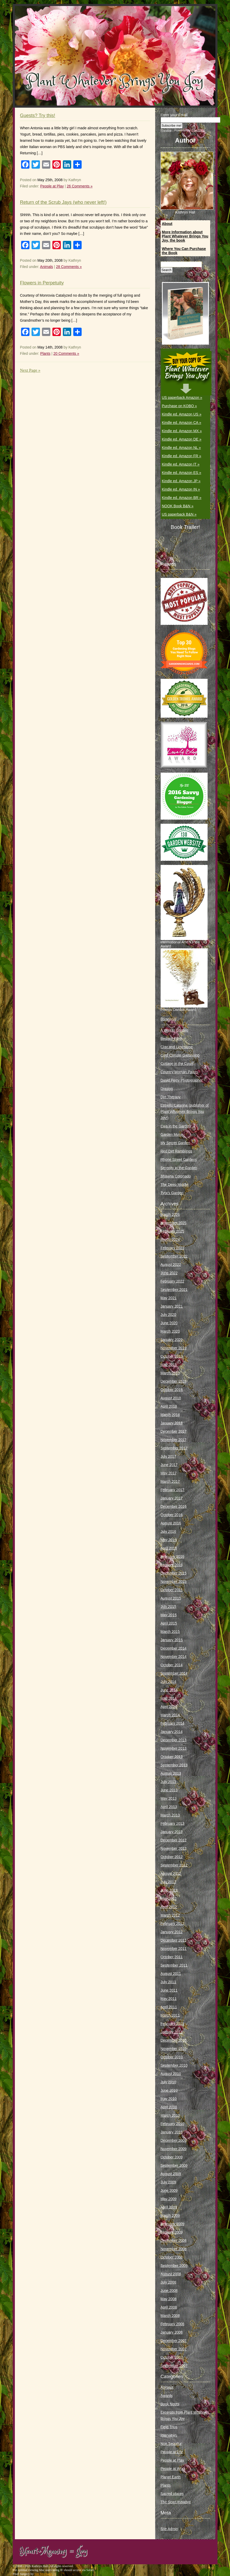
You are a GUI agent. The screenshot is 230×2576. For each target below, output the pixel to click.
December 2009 (174, 2140)
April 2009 (169, 2207)
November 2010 (174, 2049)
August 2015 (171, 1598)
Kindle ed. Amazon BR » (182, 498)
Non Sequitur (171, 2443)
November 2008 (174, 2249)
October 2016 (172, 1515)
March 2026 (170, 1214)
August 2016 (171, 1523)
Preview (166, 130)
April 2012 (169, 1907)
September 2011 (174, 1965)
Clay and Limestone (177, 1047)
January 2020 (172, 1340)
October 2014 (172, 1665)
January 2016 (172, 1565)
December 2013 (174, 1740)
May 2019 (169, 1365)
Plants (45, 353)
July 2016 (168, 1531)
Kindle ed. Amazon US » (182, 414)
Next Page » (30, 370)
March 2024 (170, 1239)
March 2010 (170, 2115)
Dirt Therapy (171, 1097)
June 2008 (169, 2290)
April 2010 (169, 2107)
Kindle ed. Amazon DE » (182, 439)
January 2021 (172, 1306)
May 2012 (169, 1898)
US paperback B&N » (179, 514)
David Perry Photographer (182, 1080)
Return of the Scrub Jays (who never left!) (63, 202)
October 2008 (172, 2257)
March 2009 (170, 2215)
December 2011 (174, 1940)
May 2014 (169, 1698)
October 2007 (172, 2357)
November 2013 (174, 1748)
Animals (46, 267)
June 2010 (169, 2090)
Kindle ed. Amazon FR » (181, 456)
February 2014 (172, 1723)
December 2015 (174, 1573)
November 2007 (174, 2349)
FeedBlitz (198, 130)
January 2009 (172, 2232)
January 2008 (172, 2332)
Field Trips (169, 2427)
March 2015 (170, 1631)
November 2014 (174, 1657)
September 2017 (174, 1448)
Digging (167, 1088)
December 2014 (174, 1648)
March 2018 (170, 1415)
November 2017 (174, 1440)
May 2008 (169, 2299)
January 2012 (172, 1932)
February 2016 (172, 1556)
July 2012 (168, 1882)
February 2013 (172, 1823)
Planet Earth (171, 2477)
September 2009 (174, 2165)
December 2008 (174, 2240)
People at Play (52, 186)
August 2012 (171, 1873)
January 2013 (172, 1832)
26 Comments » (80, 186)
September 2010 (174, 2065)
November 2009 (174, 2149)
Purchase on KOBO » (179, 406)
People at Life (172, 2452)
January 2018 (172, 1423)
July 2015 (168, 1606)
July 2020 (168, 1315)
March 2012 (170, 1915)
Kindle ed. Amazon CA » (181, 422)
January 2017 (172, 1498)
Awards (167, 2396)
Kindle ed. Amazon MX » (182, 431)
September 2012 (174, 1865)
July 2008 (168, 2282)
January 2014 (172, 1732)
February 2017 (172, 1490)
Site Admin (169, 2529)
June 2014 (169, 1690)
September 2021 (174, 1289)
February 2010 (172, 2124)
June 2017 (169, 1465)
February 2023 (172, 1248)
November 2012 (174, 1848)
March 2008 (170, 2315)
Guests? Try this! (37, 115)
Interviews (169, 2435)
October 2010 (172, 2057)
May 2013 (169, 1798)
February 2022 (172, 1281)
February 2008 (172, 2324)
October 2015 (172, 1590)
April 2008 (169, 2307)
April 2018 (169, 1406)
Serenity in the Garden (179, 1168)
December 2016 (174, 1506)
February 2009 (172, 2224)
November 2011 (174, 1948)
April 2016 (169, 1548)
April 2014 (169, 1707)
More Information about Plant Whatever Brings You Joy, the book (185, 236)
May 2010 (169, 2099)
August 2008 (171, 2274)
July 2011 (168, 1982)
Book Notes (170, 2404)
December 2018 (174, 1381)
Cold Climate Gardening (180, 1055)
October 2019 (172, 1356)
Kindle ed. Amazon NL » (181, 447)
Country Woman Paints (179, 1072)
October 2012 (172, 1857)
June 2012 (169, 1890)
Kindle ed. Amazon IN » (181, 489)
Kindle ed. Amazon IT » (181, 464)
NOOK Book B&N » (177, 506)
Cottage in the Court (177, 1063)
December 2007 (174, 2341)
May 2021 (169, 1298)
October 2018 (172, 1390)
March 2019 (170, 1373)
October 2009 (172, 2157)
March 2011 (170, 2015)
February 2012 (172, 1923)
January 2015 (172, 1640)
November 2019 (174, 1348)
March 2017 (170, 1481)
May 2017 (169, 1473)
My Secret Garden (175, 1143)
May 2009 (169, 2199)
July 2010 (168, 2082)
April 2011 (169, 2007)
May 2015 (169, 1615)
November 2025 (174, 1223)
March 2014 (170, 1715)
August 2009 (171, 2174)
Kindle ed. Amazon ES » (181, 473)
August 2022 (171, 1264)
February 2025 (172, 1231)
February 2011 (172, 2024)
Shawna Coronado (176, 1176)
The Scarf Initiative (176, 2502)
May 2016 (169, 1540)
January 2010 (172, 2132)
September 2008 (174, 2265)
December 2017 (174, 1431)
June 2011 (169, 1990)
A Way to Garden (174, 1030)
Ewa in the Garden (176, 1126)
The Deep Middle (175, 1184)
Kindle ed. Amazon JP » (181, 481)
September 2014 (174, 1673)
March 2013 (170, 1815)
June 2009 (169, 2190)
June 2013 (169, 1790)
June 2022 (169, 1273)
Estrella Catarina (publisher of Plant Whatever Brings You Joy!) (185, 1111)
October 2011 (172, 1957)
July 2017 (168, 1456)
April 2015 (169, 1623)
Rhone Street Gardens (179, 1159)
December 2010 (174, 2040)
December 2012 (174, 1840)
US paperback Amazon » (182, 397)
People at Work (173, 2469)
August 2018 (171, 1398)
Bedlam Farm (172, 1038)
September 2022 (174, 1256)
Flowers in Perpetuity (42, 282)
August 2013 (171, 1773)
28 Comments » (69, 267)
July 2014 (168, 1682)
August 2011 (171, 1973)
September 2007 (174, 2366)
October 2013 (172, 1757)
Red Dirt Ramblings (176, 1151)
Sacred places (172, 2494)
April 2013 (169, 1807)
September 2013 (174, 1765)
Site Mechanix (43, 2574)
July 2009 (168, 2182)
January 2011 (172, 2032)
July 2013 (168, 1782)
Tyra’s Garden (172, 1193)
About (167, 224)
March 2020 (170, 1331)
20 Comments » (66, 353)
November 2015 (174, 1581)
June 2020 (169, 1323)
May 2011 (169, 1999)
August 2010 (171, 2074)
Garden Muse (172, 1134)
